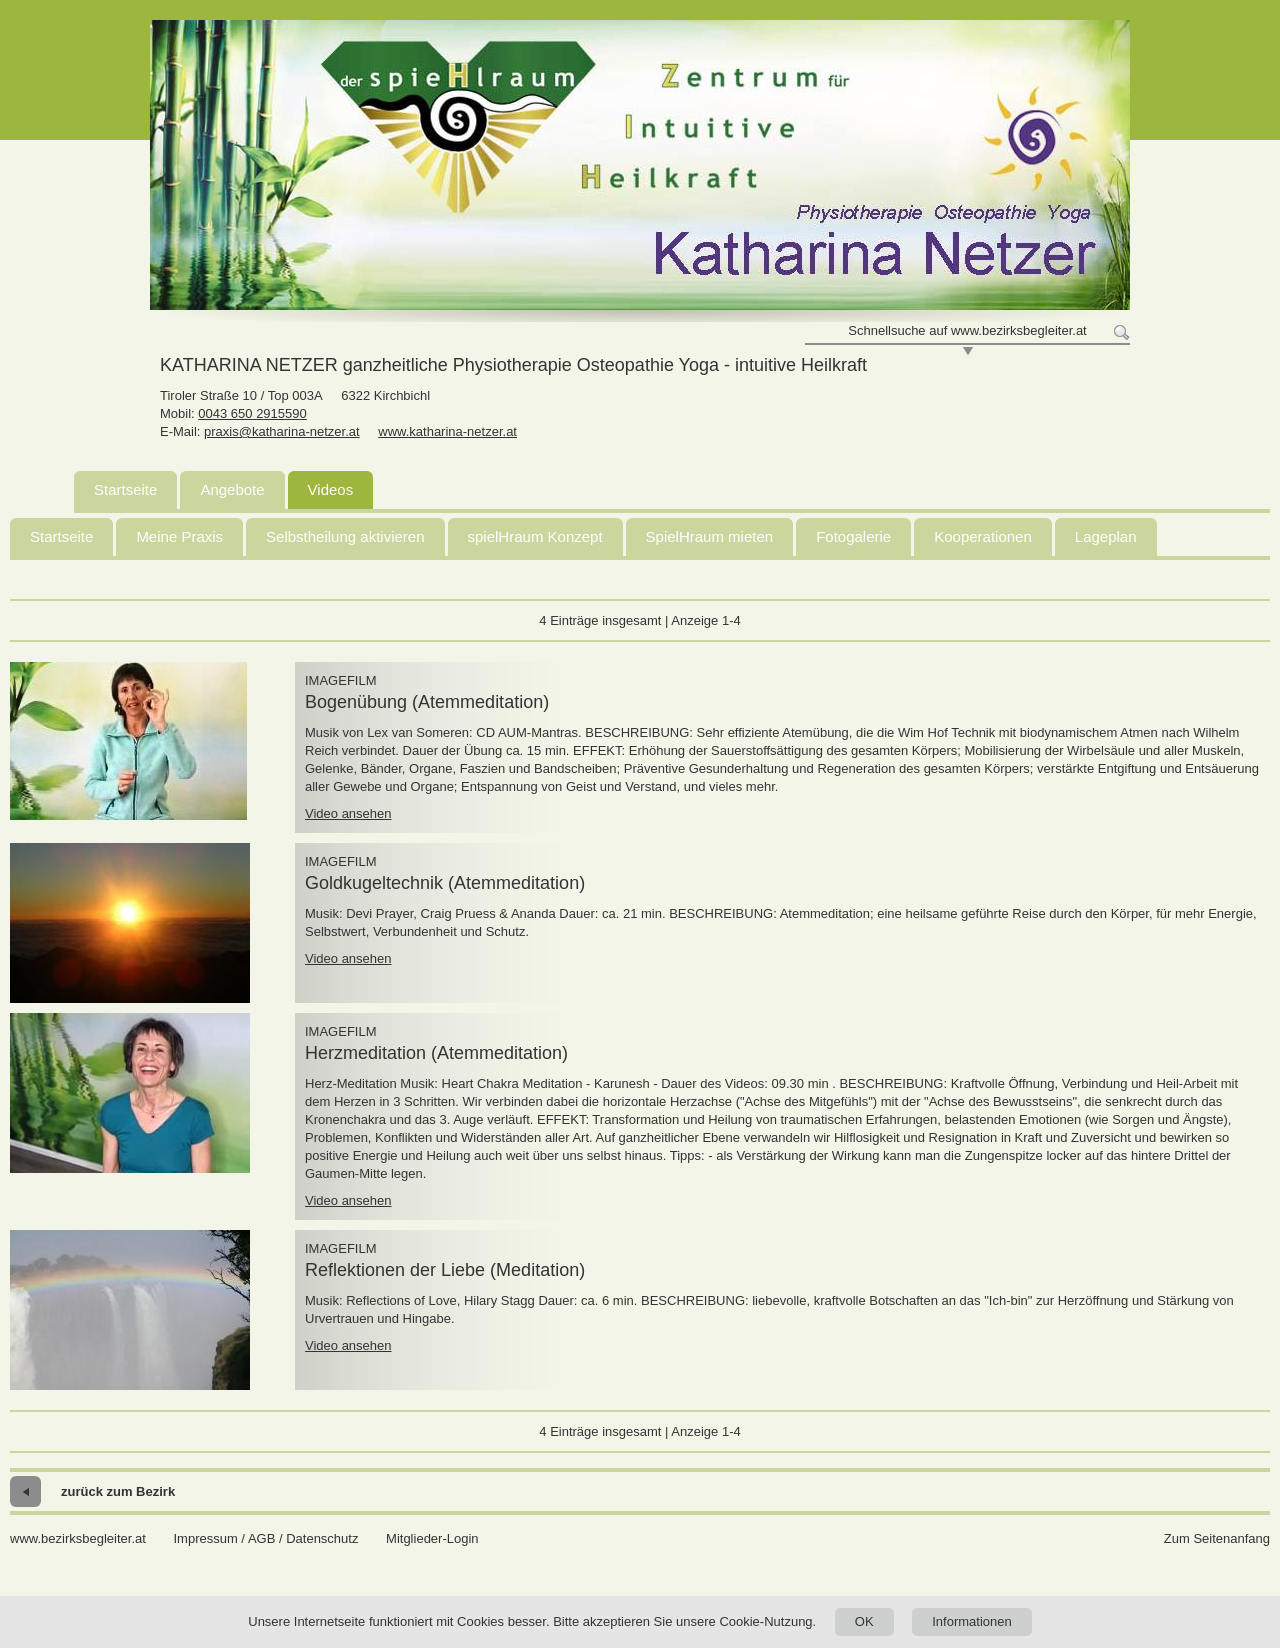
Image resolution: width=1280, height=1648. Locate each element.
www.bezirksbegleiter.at (78, 1538)
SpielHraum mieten (710, 536)
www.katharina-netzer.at (447, 431)
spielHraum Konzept (535, 536)
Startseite (125, 489)
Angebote (232, 489)
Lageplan (1106, 536)
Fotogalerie (853, 536)
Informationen (972, 1621)
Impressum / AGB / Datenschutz (265, 1538)
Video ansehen (348, 813)
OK (864, 1621)
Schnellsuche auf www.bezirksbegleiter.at (967, 330)
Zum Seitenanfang (1217, 1538)
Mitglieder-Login (432, 1538)
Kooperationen (983, 536)
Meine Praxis (179, 536)
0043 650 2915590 (252, 413)
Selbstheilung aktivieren (345, 536)
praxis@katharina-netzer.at (282, 431)
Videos (331, 489)
